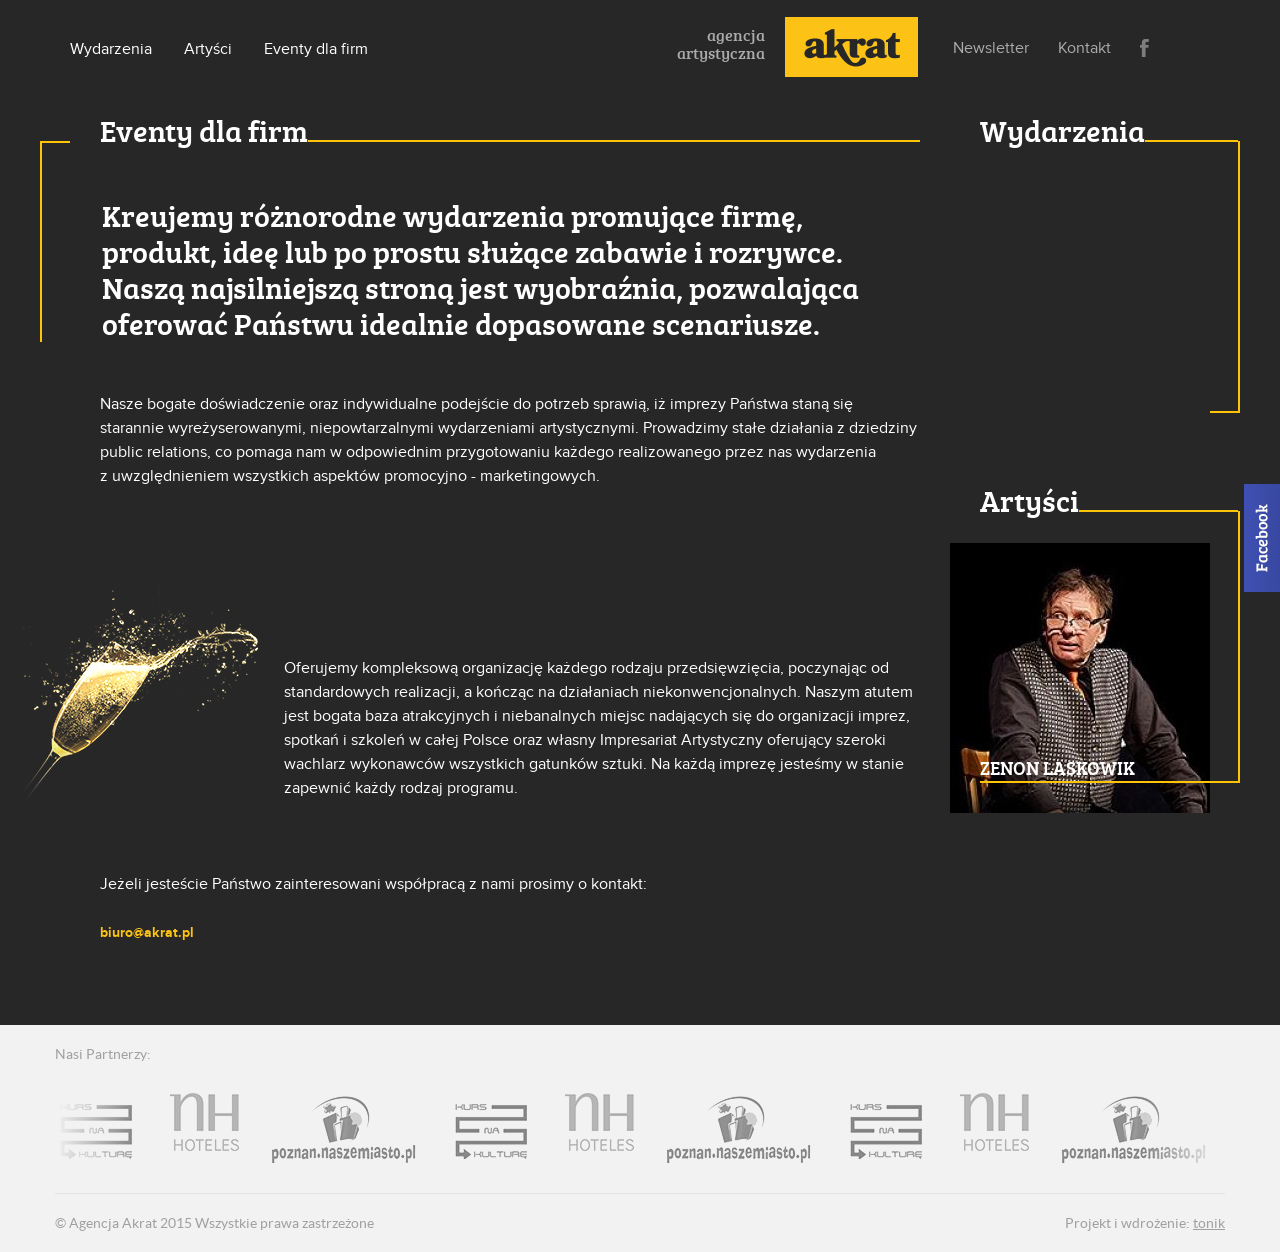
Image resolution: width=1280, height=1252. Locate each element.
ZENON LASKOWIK (1057, 768)
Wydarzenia (111, 49)
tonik (1209, 1223)
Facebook (1144, 48)
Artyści (208, 49)
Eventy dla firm (316, 49)
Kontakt (1084, 48)
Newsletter (991, 48)
